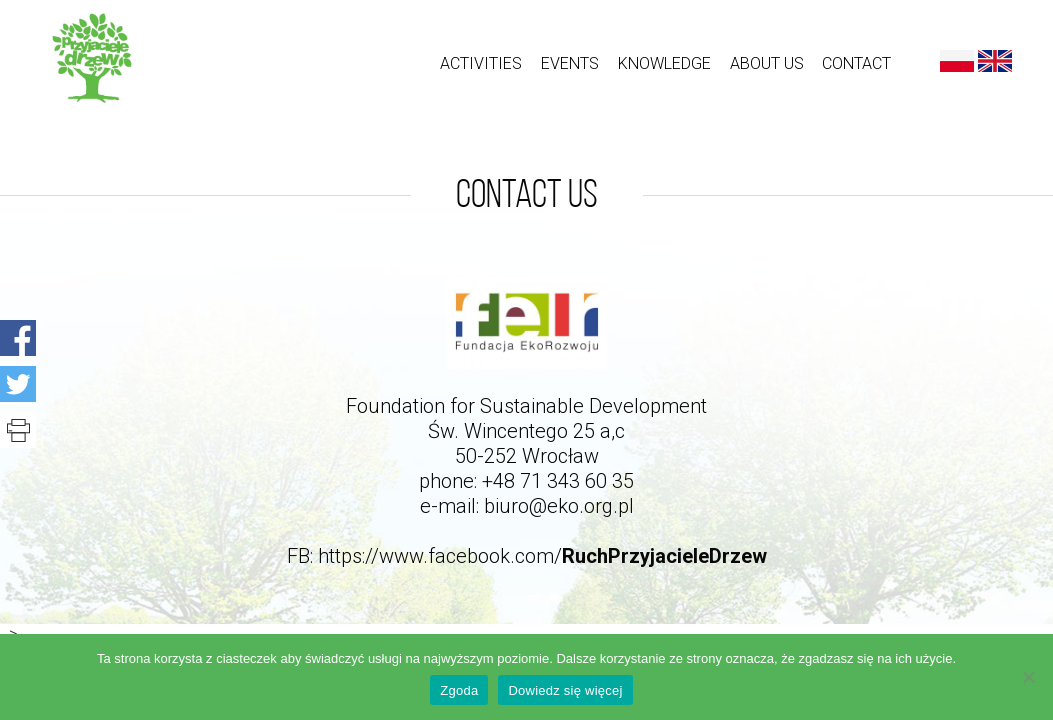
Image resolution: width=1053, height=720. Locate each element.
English (995, 61)
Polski (957, 61)
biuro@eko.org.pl (559, 506)
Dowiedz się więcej (565, 690)
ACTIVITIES (481, 63)
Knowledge (664, 63)
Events (570, 63)
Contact (856, 63)
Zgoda (459, 690)
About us (767, 63)
